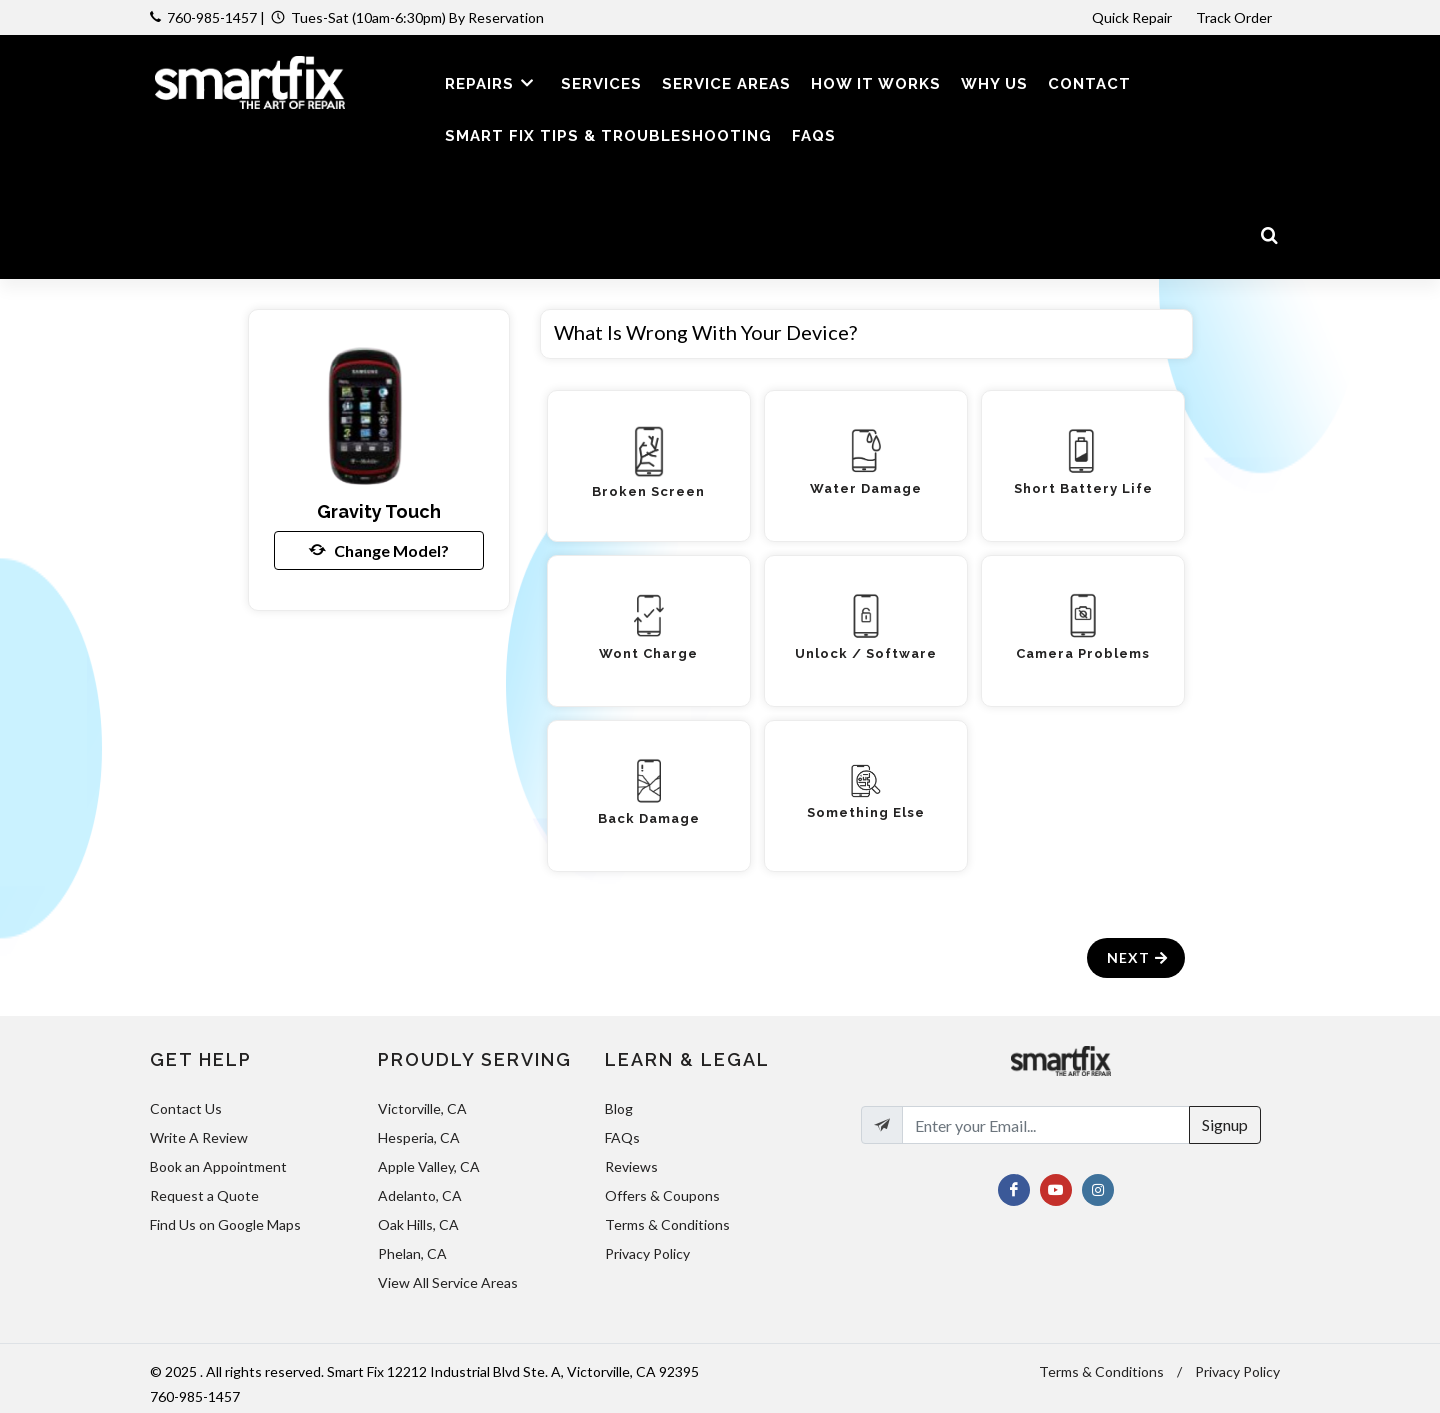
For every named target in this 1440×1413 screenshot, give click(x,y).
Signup (1225, 1124)
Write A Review (199, 1137)
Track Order (1235, 17)
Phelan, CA (412, 1253)
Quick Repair (1132, 17)
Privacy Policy (647, 1253)
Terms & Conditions (667, 1224)
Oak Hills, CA (418, 1224)
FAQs (622, 1137)
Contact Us (186, 1108)
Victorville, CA (422, 1108)
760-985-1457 (212, 17)
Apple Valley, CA (429, 1166)
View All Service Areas (448, 1282)
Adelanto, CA (420, 1195)
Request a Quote (204, 1195)
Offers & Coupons (662, 1195)
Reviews (631, 1166)
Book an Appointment (218, 1166)
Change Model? (379, 550)
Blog (619, 1108)
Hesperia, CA (419, 1137)
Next (1138, 957)
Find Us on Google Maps (225, 1224)
